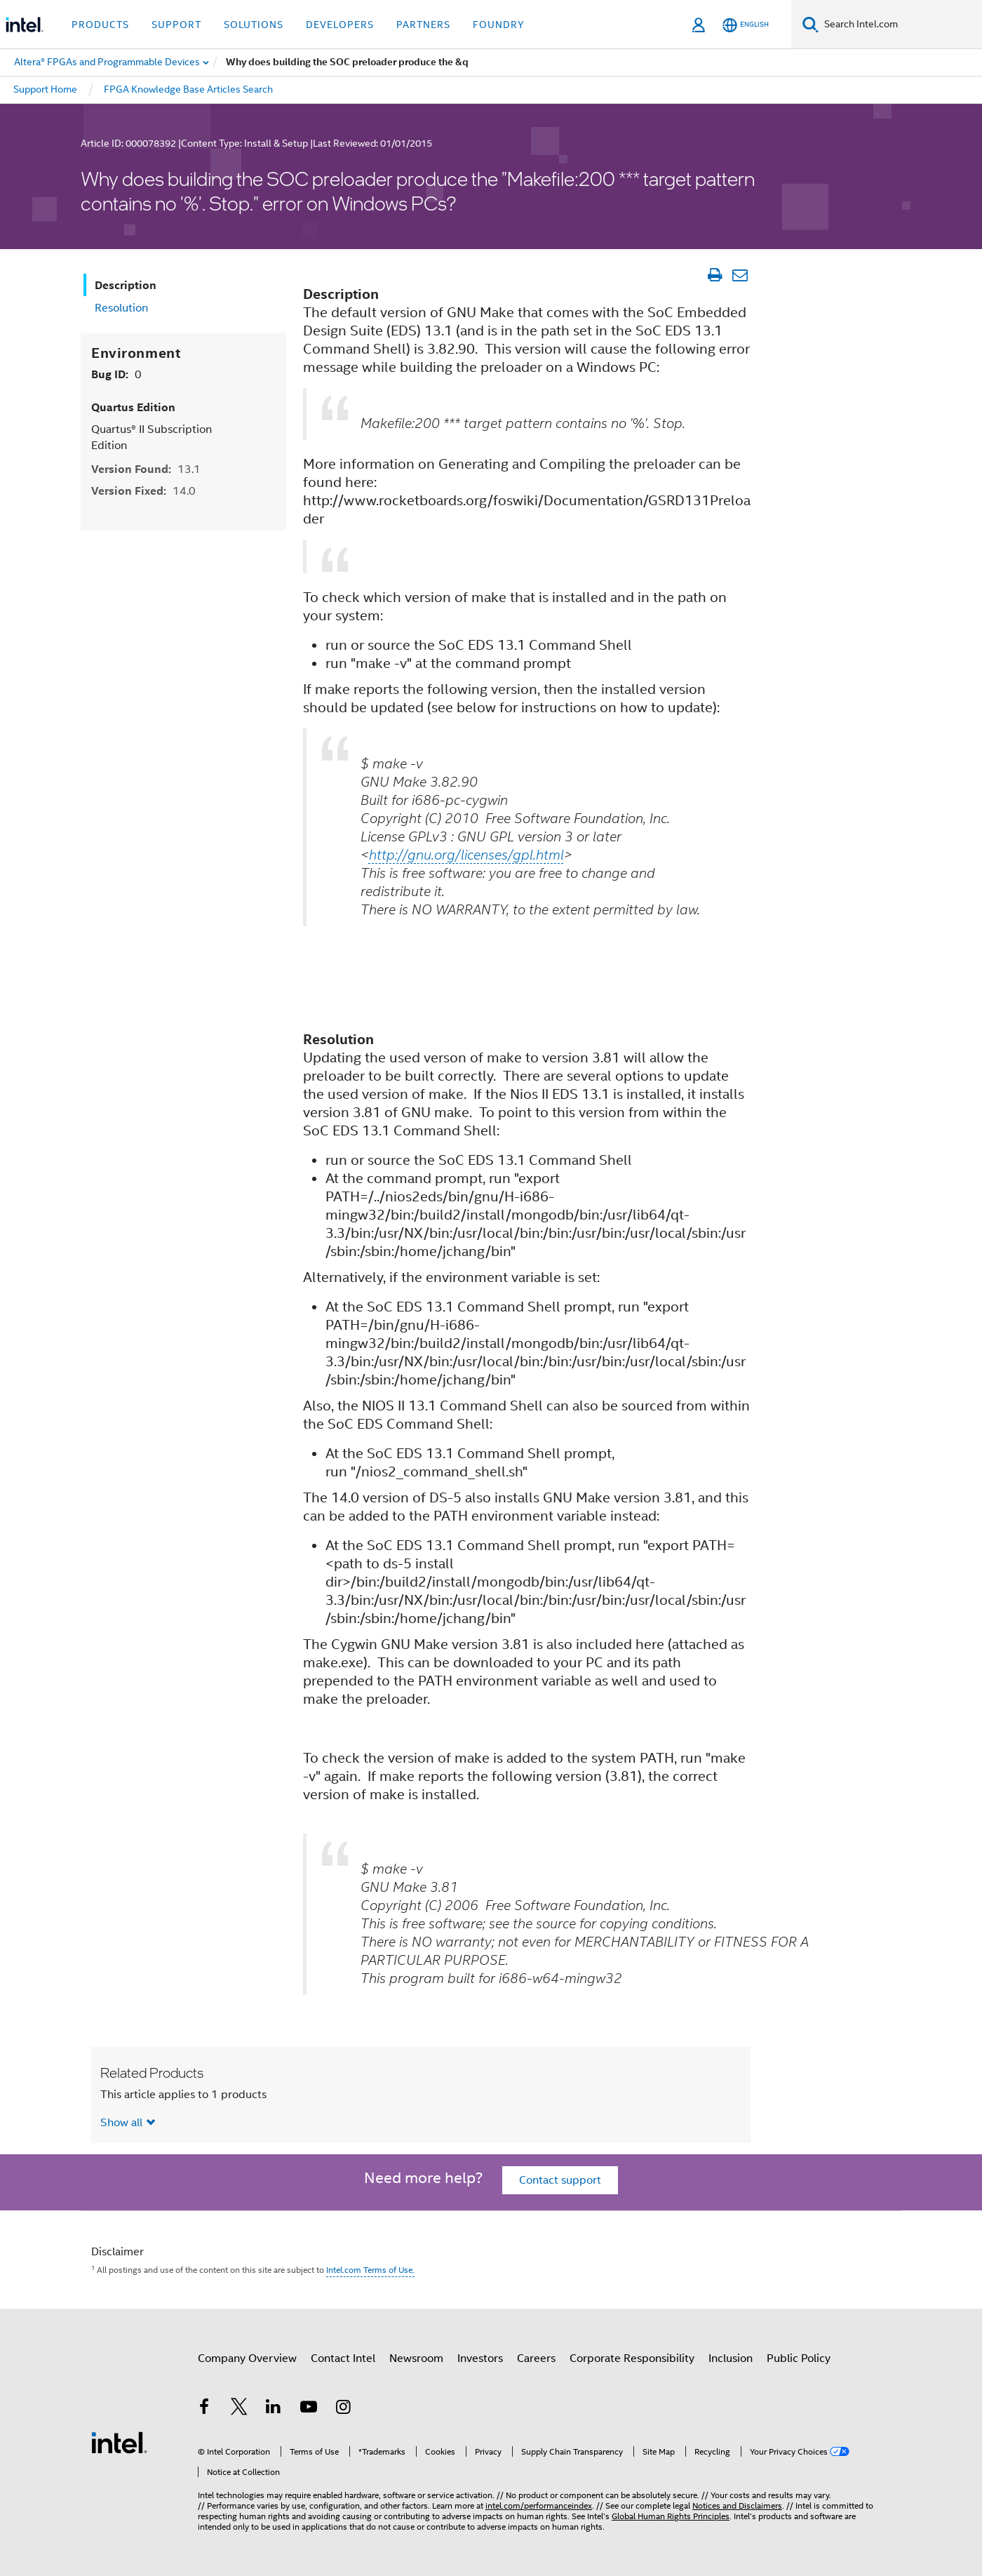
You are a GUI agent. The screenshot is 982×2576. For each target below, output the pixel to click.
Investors (480, 2358)
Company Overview (247, 2358)
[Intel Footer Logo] (119, 2442)
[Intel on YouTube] (309, 2409)
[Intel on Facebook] (204, 2409)
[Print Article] (714, 275)
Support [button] (176, 24)
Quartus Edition (133, 407)
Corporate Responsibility (632, 2358)
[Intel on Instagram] (343, 2409)
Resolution (121, 308)
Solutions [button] (253, 24)
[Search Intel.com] (900, 24)
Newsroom (416, 2358)
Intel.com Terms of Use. (370, 2269)
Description (125, 285)
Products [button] (100, 24)
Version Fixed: (143, 490)
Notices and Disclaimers (737, 2505)
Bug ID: (116, 374)
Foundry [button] (499, 24)
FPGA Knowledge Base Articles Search (188, 89)
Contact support (560, 2180)
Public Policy (798, 2358)
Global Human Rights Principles (670, 2516)
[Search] (810, 24)
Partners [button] (423, 24)
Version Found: (146, 469)
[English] (745, 25)
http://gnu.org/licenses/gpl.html (466, 855)
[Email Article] (740, 275)
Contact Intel (343, 2358)
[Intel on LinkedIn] (273, 2409)
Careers (536, 2358)
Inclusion (730, 2358)
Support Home (45, 89)
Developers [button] (340, 24)
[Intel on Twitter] (239, 2409)
